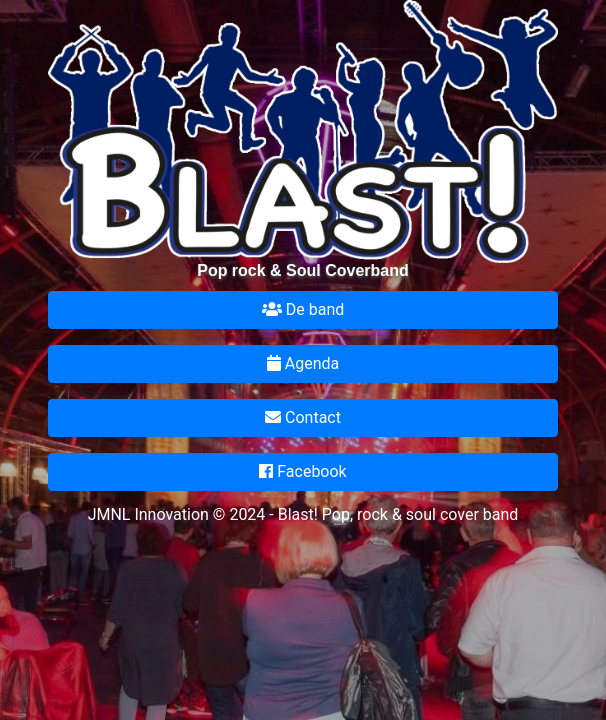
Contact (303, 417)
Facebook (302, 471)
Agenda (303, 363)
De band (303, 309)
